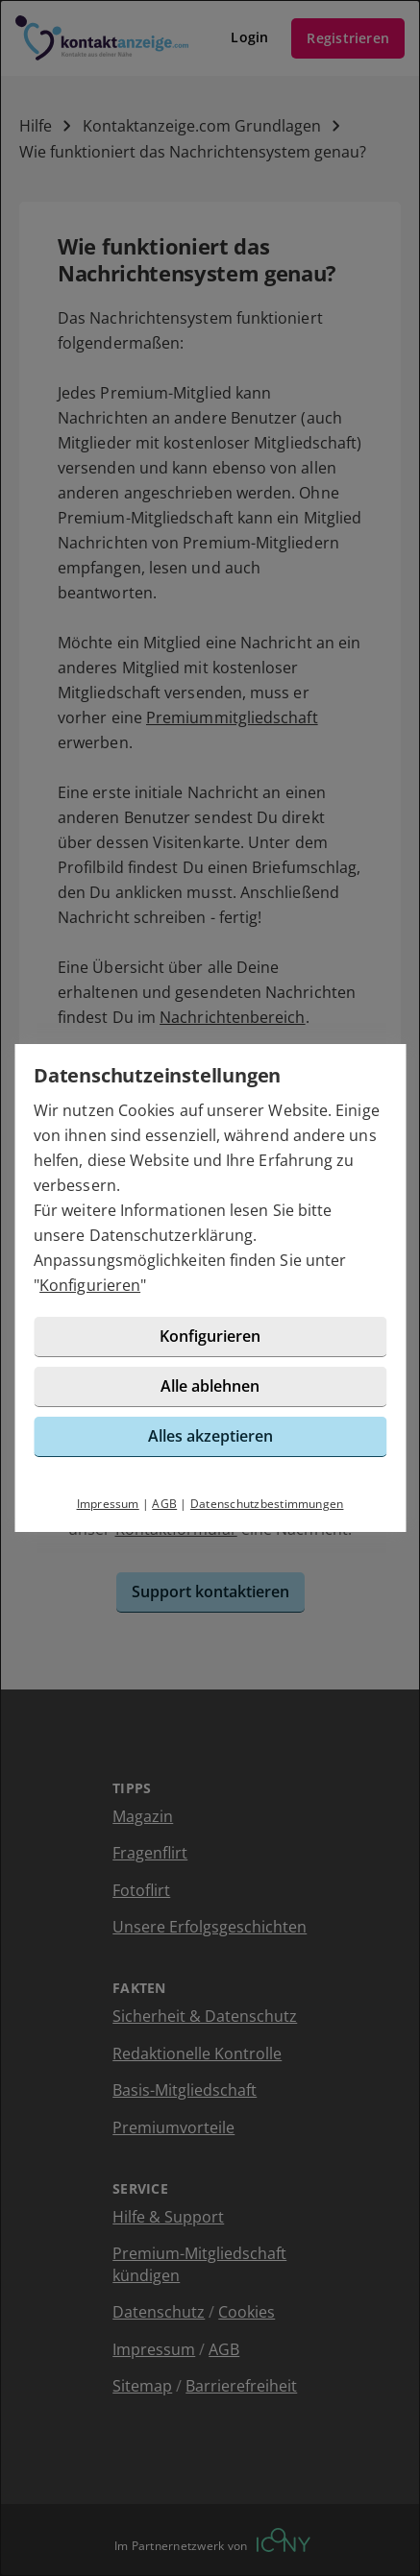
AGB (164, 1503)
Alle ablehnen (210, 1386)
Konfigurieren (89, 1285)
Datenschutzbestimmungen (267, 1503)
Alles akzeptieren (210, 1435)
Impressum (108, 1503)
